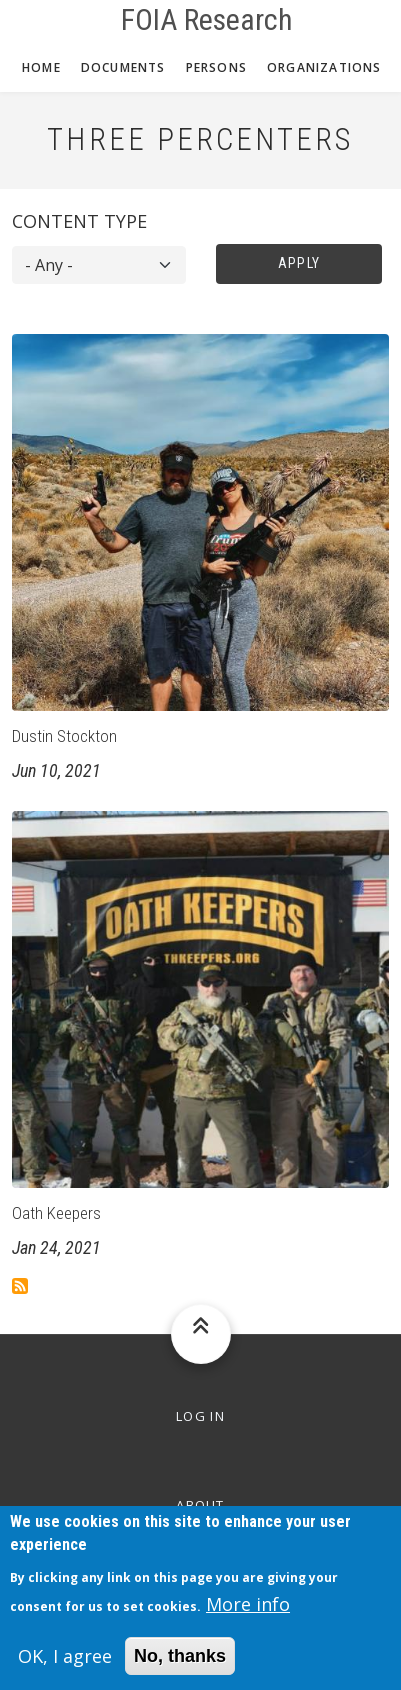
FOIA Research (207, 20)
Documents (123, 67)
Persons (216, 67)
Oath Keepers (56, 1213)
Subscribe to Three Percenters (20, 1286)
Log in (200, 1416)
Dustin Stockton (64, 736)
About (200, 1505)
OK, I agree (65, 1668)
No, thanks (180, 1668)
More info (248, 1616)
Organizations (324, 67)
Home (41, 67)
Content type (79, 221)
